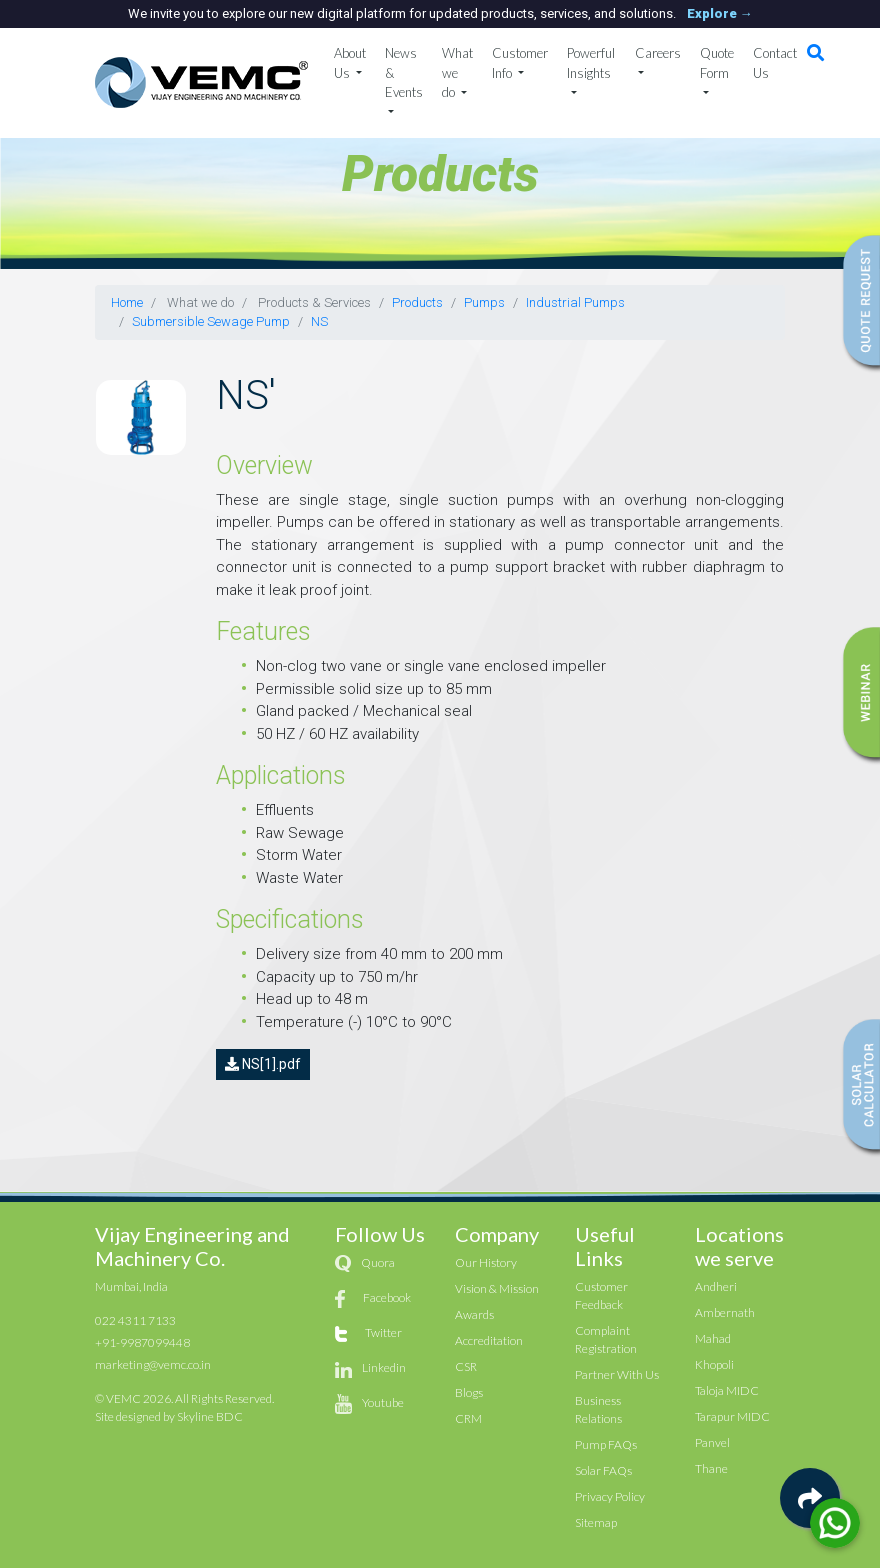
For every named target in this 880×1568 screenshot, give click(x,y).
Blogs (469, 1392)
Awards (474, 1314)
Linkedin (384, 1367)
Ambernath (725, 1312)
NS (319, 321)
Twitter (383, 1332)
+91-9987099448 (142, 1342)
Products (417, 302)
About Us (350, 63)
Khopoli (714, 1364)
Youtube (383, 1402)
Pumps (484, 302)
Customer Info (520, 63)
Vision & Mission (497, 1288)
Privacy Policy (610, 1496)
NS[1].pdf (263, 1064)
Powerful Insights (591, 63)
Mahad (713, 1338)
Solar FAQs (603, 1470)
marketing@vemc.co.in (153, 1364)
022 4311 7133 (135, 1320)
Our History (486, 1262)
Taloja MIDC (727, 1390)
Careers (658, 53)
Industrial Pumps (575, 302)
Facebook (387, 1297)
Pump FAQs (606, 1444)
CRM (468, 1418)
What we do (457, 72)
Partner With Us (617, 1374)
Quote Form (717, 63)
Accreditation (489, 1340)
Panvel (712, 1442)
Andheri (716, 1286)
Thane (711, 1468)
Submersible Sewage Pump (211, 321)
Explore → (720, 13)
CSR (466, 1366)
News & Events (404, 72)
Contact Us (775, 63)
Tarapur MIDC (732, 1416)
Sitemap (596, 1522)
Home (127, 302)
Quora (378, 1262)
